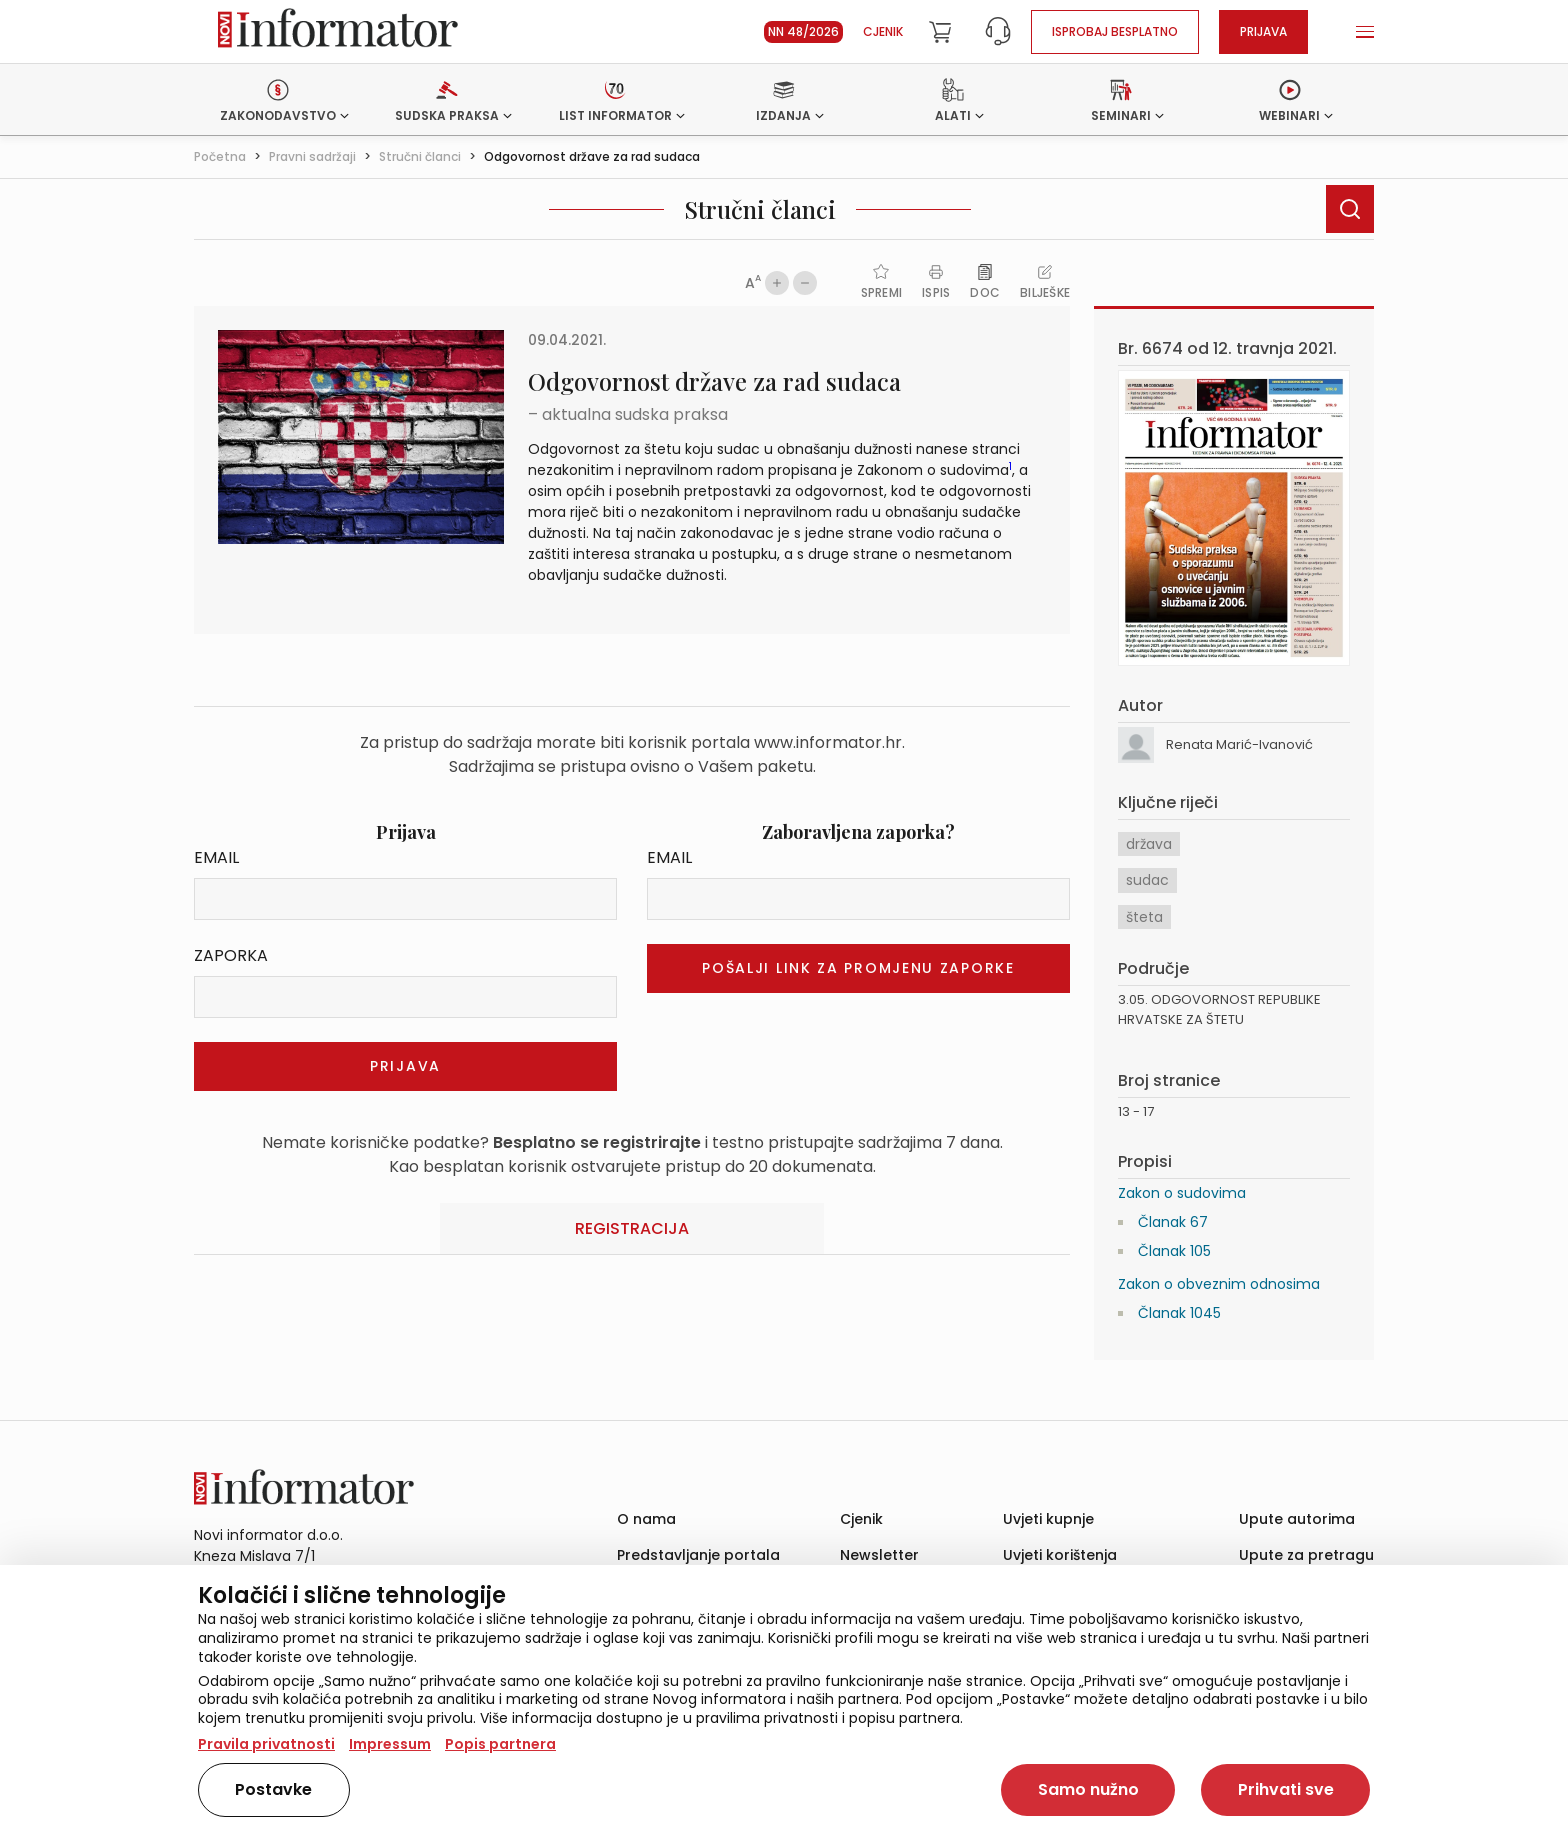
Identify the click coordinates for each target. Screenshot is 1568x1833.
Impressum (390, 1744)
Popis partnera (500, 1744)
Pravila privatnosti (266, 1744)
